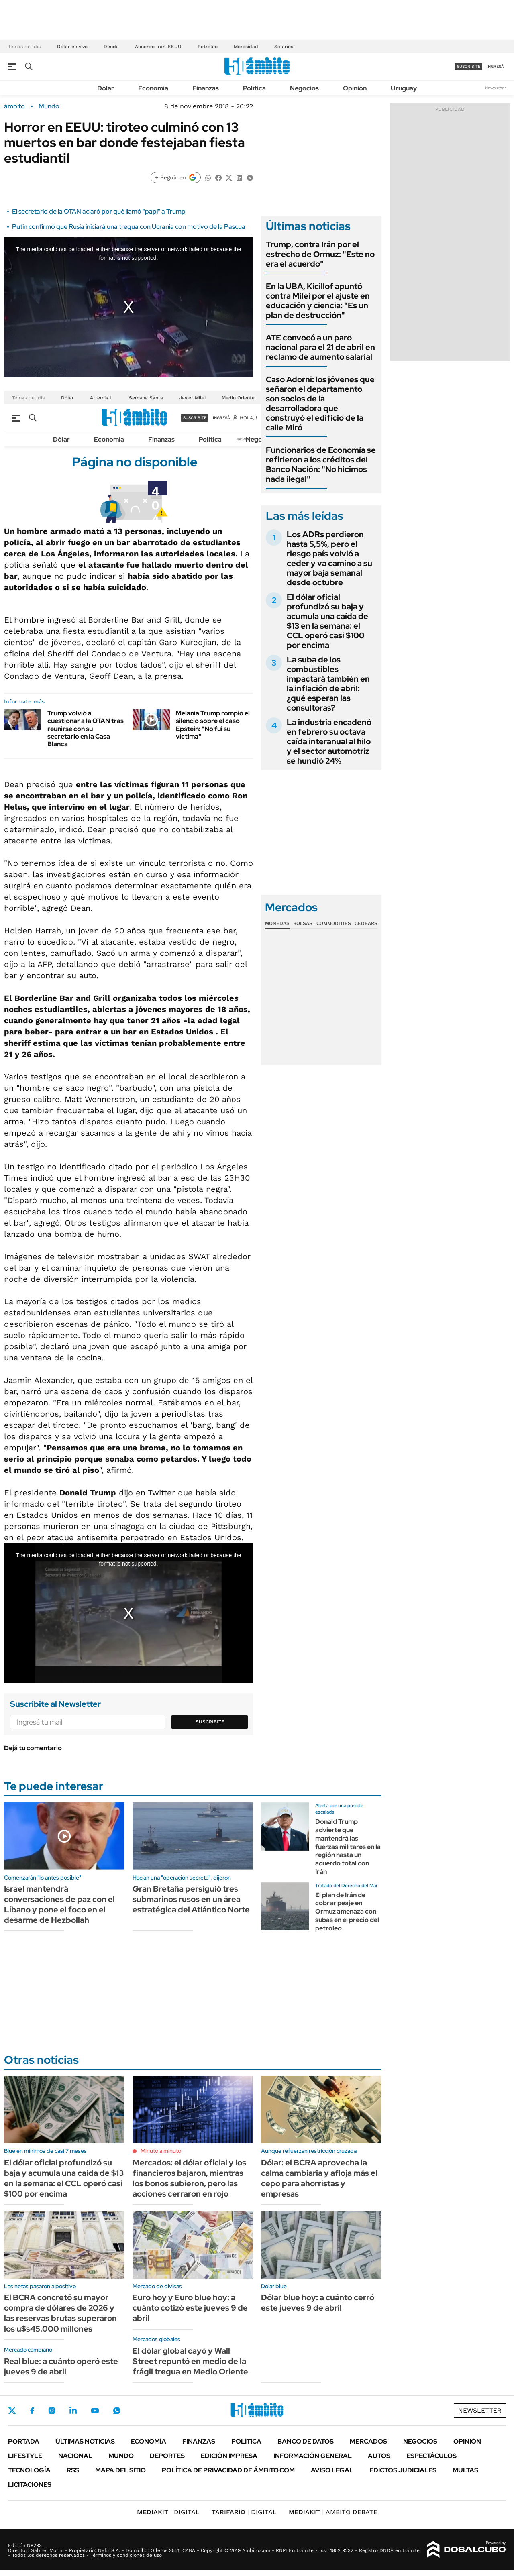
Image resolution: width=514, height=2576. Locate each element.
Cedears (366, 923)
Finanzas (205, 88)
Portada (23, 2441)
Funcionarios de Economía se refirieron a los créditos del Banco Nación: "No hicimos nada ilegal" (321, 464)
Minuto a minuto (161, 2150)
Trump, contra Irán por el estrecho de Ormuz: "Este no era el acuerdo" (320, 254)
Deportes (167, 2456)
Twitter (12, 2410)
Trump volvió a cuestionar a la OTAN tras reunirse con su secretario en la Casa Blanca (85, 728)
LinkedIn (73, 2410)
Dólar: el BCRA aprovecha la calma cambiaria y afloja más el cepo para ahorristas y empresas (319, 2178)
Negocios (304, 88)
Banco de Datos (305, 2441)
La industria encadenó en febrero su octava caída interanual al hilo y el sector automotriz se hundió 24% (329, 741)
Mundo (49, 106)
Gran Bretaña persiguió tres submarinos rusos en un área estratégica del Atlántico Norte (191, 1899)
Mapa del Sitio (120, 2470)
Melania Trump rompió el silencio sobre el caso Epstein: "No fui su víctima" (213, 725)
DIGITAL (168, 2512)
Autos (379, 2456)
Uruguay (404, 88)
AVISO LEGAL (332, 2470)
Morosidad (246, 46)
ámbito (14, 106)
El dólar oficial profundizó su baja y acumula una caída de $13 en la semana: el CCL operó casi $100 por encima (327, 621)
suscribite (468, 66)
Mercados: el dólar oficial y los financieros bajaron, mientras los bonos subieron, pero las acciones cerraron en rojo (189, 2178)
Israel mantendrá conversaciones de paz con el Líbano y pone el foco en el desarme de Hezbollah (59, 1904)
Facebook (32, 2410)
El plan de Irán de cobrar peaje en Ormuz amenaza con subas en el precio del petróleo (347, 1912)
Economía (153, 88)
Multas (465, 2470)
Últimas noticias (85, 2441)
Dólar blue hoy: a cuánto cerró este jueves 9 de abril (317, 2302)
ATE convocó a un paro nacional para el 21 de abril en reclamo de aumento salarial (320, 347)
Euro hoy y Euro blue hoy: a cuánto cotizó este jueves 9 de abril (190, 2307)
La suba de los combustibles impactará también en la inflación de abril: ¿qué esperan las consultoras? (328, 683)
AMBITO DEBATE (333, 2512)
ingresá (495, 66)
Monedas (277, 923)
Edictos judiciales (402, 2470)
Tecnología (29, 2470)
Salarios (283, 46)
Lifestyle (25, 2456)
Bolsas (302, 923)
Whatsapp (116, 2410)
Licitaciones (29, 2484)
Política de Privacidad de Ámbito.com (228, 2470)
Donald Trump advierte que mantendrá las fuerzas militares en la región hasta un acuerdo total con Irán (348, 1846)
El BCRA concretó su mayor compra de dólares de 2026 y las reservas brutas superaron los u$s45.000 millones (60, 2313)
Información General (312, 2456)
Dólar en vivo (72, 46)
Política (254, 88)
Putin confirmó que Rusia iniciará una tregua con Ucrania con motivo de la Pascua (128, 226)
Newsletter (495, 88)
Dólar (105, 88)
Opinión (355, 88)
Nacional (75, 2456)
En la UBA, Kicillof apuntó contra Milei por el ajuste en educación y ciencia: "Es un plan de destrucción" (318, 300)
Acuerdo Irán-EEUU (158, 46)
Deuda (111, 46)
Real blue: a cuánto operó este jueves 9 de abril (61, 2366)
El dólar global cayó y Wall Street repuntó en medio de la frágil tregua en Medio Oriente (190, 2361)
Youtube (95, 2411)
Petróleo (208, 46)
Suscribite (210, 1722)
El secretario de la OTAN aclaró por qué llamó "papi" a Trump (99, 211)
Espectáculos (431, 2456)
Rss (73, 2470)
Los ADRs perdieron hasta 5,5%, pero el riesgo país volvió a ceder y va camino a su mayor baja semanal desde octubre (329, 558)
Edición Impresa (229, 2456)
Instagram (51, 2410)
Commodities (333, 923)
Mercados (368, 2441)
